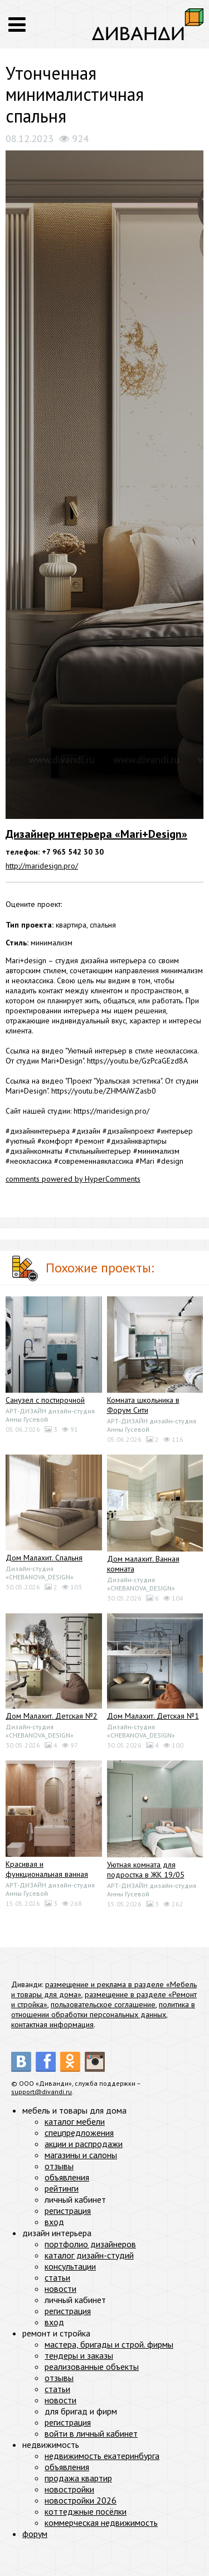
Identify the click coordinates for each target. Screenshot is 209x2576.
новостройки (69, 2489)
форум (34, 2533)
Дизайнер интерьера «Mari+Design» (96, 834)
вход (54, 2221)
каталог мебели (75, 2121)
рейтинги (62, 2188)
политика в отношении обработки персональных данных (103, 2009)
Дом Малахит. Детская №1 (153, 1716)
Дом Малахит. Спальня (44, 1558)
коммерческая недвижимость (101, 2522)
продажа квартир (78, 2478)
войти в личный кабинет (91, 2433)
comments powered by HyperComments (73, 1179)
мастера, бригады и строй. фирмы (109, 2344)
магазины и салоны (81, 2154)
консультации (70, 2266)
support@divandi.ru (41, 2091)
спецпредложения (79, 2132)
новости (60, 2288)
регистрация (68, 2210)
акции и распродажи (84, 2143)
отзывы (59, 2166)
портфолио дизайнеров (90, 2244)
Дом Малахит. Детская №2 (52, 1716)
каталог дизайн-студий (89, 2255)
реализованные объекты (92, 2366)
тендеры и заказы (79, 2355)
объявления (67, 2177)
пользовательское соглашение (103, 2004)
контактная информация (52, 2024)
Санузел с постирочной (45, 1400)
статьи (57, 2277)
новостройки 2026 (80, 2500)
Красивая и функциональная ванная (47, 1869)
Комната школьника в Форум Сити (143, 1405)
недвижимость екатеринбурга (102, 2455)
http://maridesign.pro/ (42, 866)
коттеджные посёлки (86, 2511)
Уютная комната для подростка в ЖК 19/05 (145, 1870)
